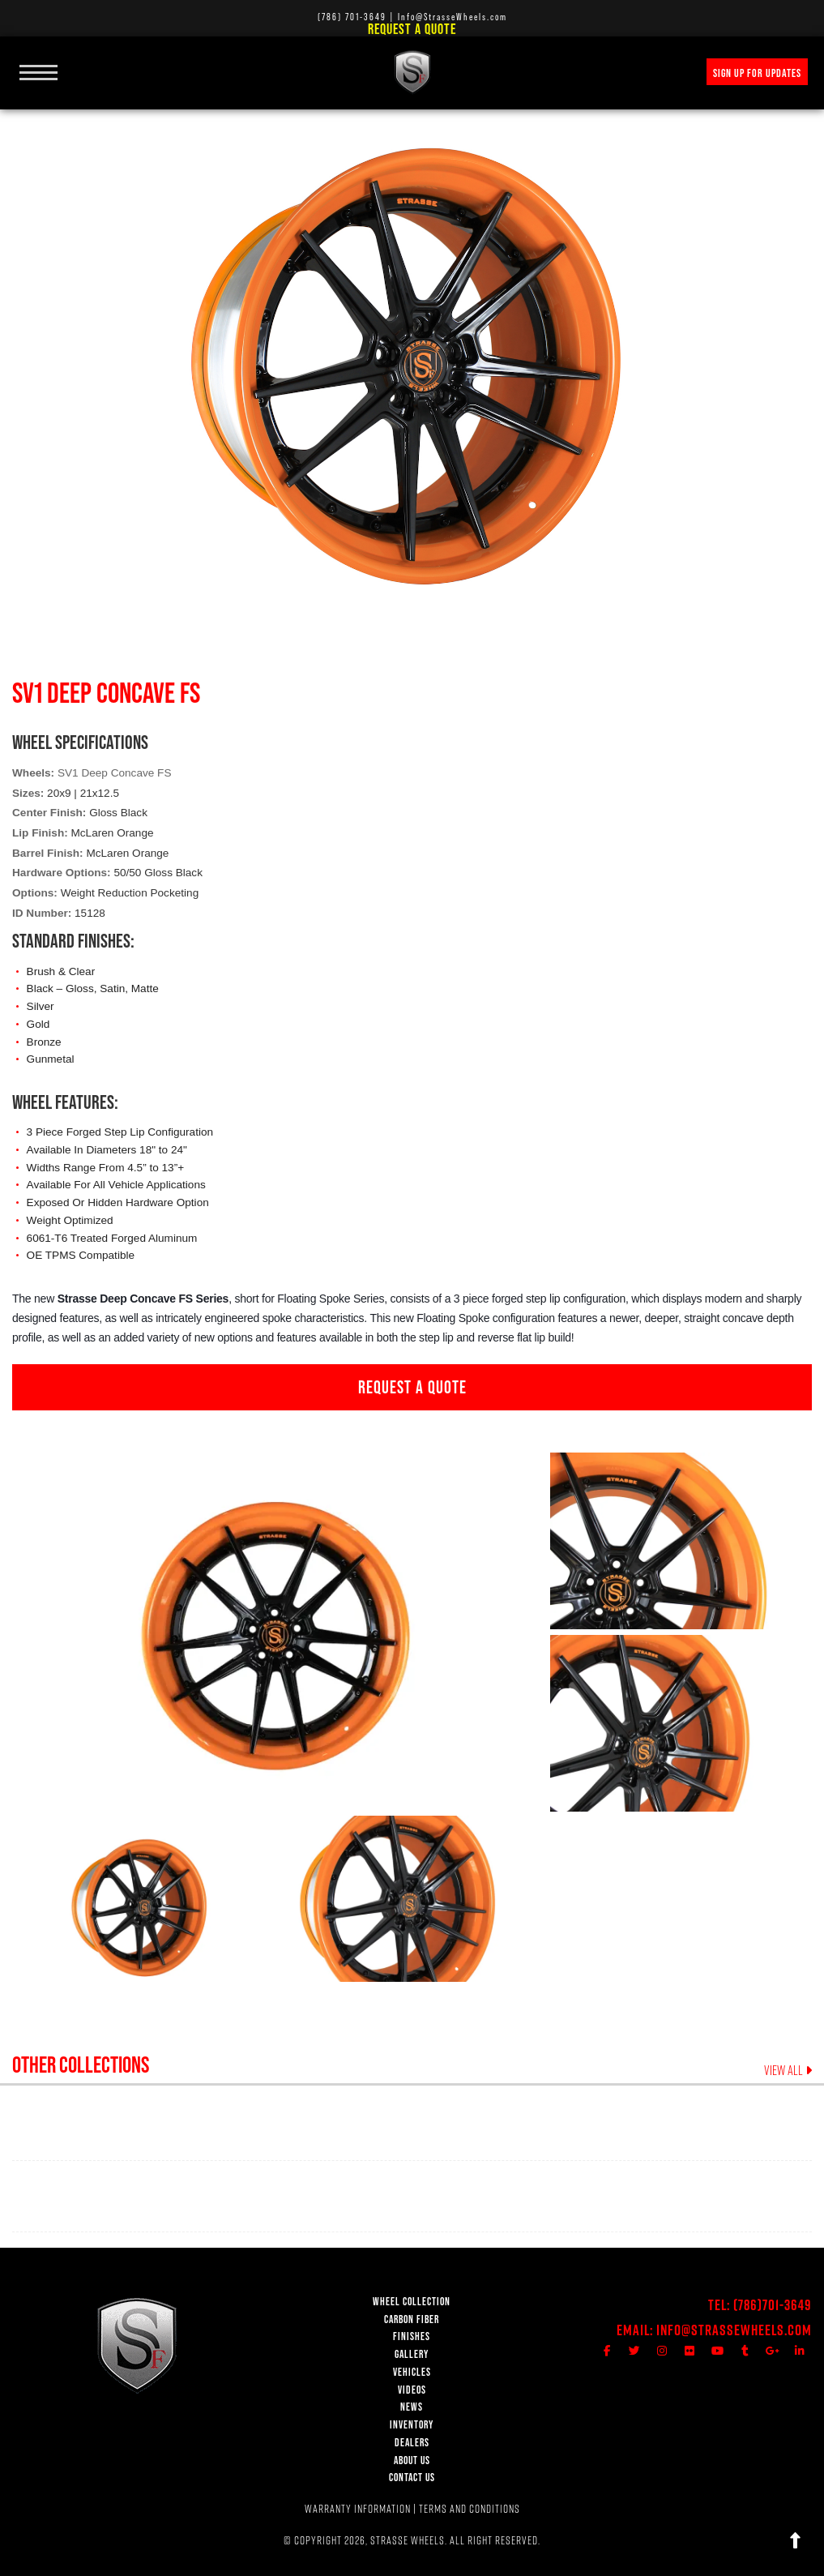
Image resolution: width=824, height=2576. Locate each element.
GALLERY (412, 2354)
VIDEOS (412, 2390)
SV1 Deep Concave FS (115, 773)
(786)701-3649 (772, 2305)
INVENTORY (411, 2425)
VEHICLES (412, 2372)
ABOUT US (412, 2460)
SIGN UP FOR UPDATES (757, 72)
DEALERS (412, 2443)
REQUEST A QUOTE (412, 1387)
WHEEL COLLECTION (411, 2302)
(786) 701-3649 (352, 16)
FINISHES (411, 2336)
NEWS (411, 2407)
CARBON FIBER (411, 2319)
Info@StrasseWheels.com (734, 2330)
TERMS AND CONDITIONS (469, 2508)
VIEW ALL (788, 2070)
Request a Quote (412, 28)
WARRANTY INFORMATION (358, 2508)
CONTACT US (412, 2477)
